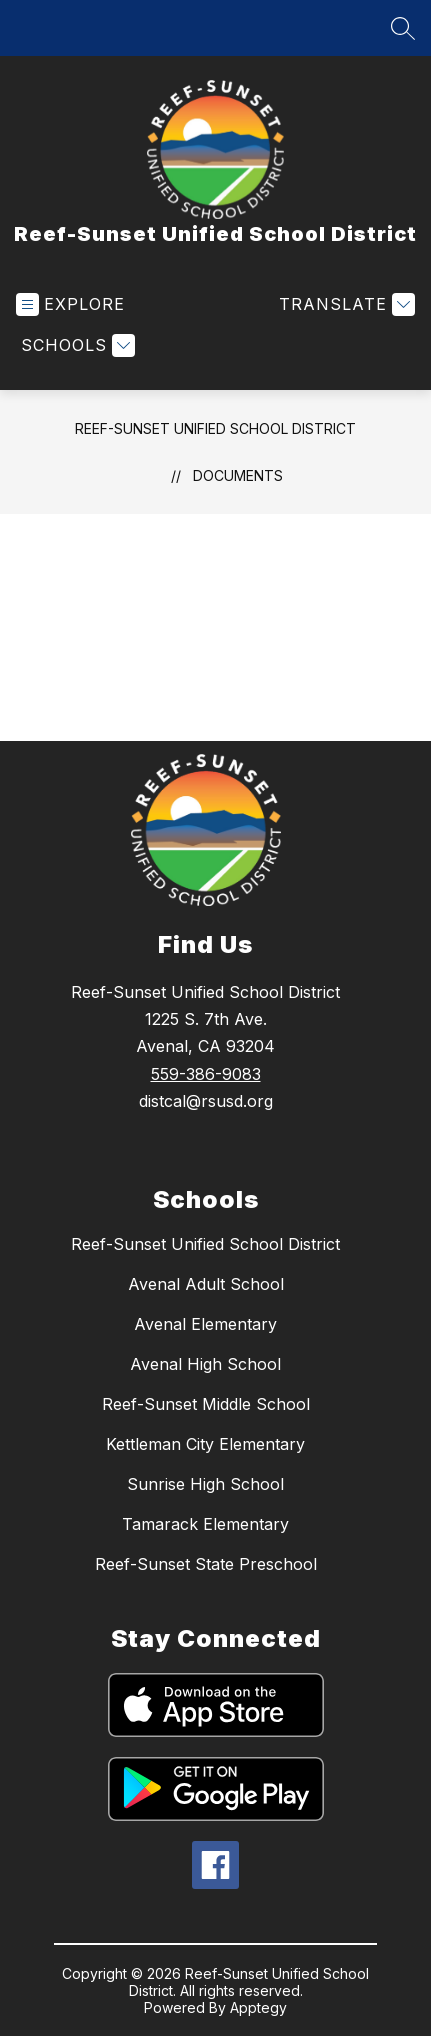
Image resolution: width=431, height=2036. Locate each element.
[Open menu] (70, 304)
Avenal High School (205, 1364)
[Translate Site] (344, 304)
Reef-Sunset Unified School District (215, 428)
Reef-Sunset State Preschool (206, 1564)
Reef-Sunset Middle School (206, 1404)
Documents (238, 475)
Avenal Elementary (205, 1324)
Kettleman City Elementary (205, 1444)
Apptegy (258, 2007)
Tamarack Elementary (205, 1524)
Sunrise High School (205, 1484)
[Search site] (403, 28)
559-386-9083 (206, 1074)
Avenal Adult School (206, 1284)
